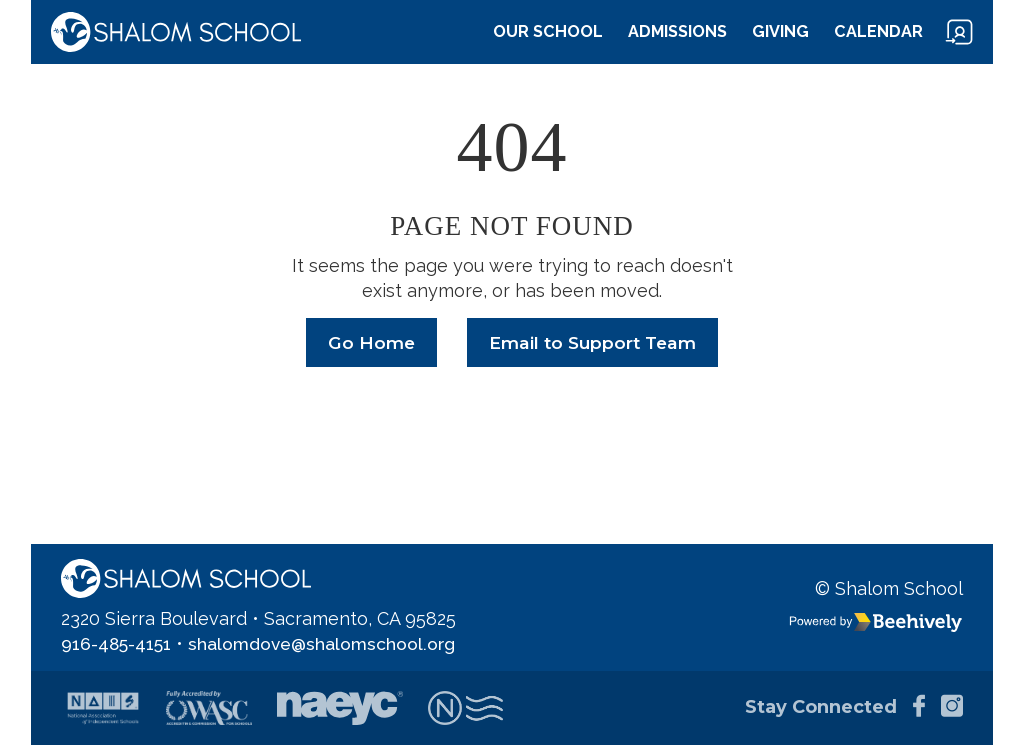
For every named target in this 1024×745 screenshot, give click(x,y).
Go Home (367, 343)
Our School (548, 31)
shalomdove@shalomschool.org (327, 643)
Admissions (677, 31)
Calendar (878, 31)
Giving (780, 31)
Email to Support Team (593, 343)
